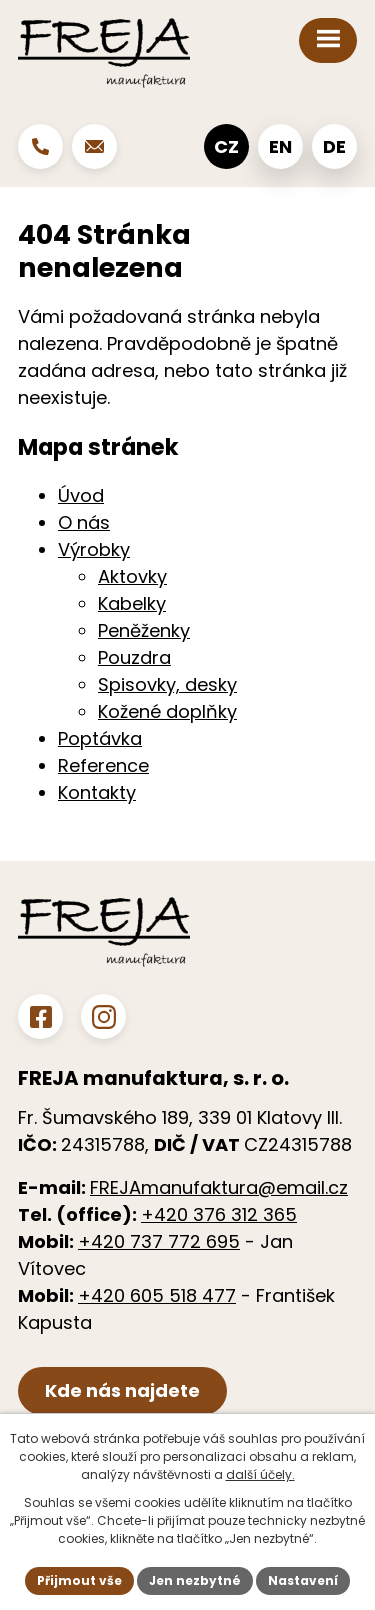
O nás (84, 522)
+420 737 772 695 (159, 1241)
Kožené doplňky (167, 711)
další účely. (260, 1474)
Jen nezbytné (195, 1580)
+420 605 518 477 (157, 1295)
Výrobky (94, 549)
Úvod (81, 495)
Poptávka (100, 738)
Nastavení (303, 1580)
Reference (103, 765)
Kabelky (132, 603)
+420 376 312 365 (219, 1214)
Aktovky (132, 576)
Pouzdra (134, 657)
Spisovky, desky (167, 684)
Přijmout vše (79, 1580)
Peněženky (144, 630)
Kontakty (97, 792)
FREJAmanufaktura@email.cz (219, 1187)
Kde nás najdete (122, 1390)
